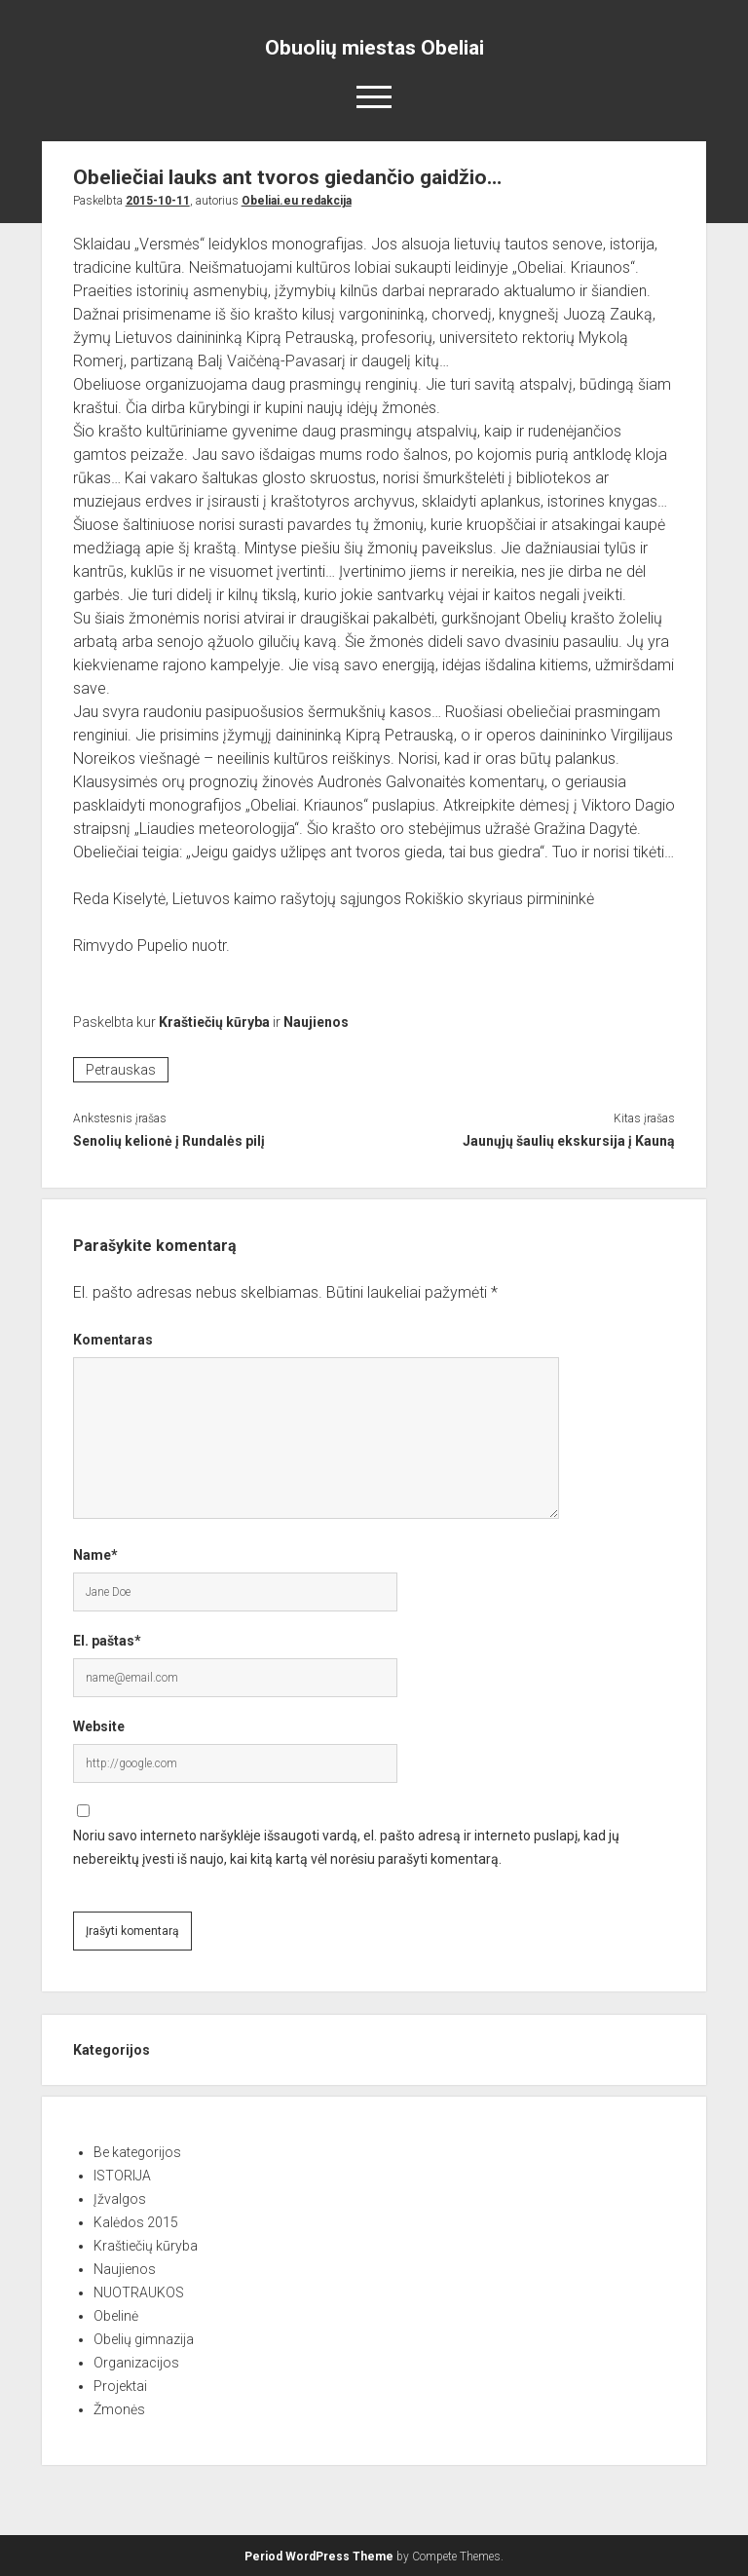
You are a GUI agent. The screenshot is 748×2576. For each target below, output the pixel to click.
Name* (95, 1555)
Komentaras (113, 1339)
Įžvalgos (120, 2199)
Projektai (120, 2386)
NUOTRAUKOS (139, 2292)
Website (99, 1726)
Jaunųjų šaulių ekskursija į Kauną (569, 1141)
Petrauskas (121, 1070)
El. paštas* (107, 1640)
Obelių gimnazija (144, 2339)
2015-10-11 (158, 201)
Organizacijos (136, 2362)
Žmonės (119, 2409)
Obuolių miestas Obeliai (374, 47)
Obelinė (116, 2316)
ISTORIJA (122, 2175)
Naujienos (316, 1022)
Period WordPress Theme (318, 2556)
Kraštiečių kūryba (214, 1022)
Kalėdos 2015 (136, 2222)
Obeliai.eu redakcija (297, 201)
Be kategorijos (137, 2152)
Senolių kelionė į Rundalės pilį (169, 1141)
